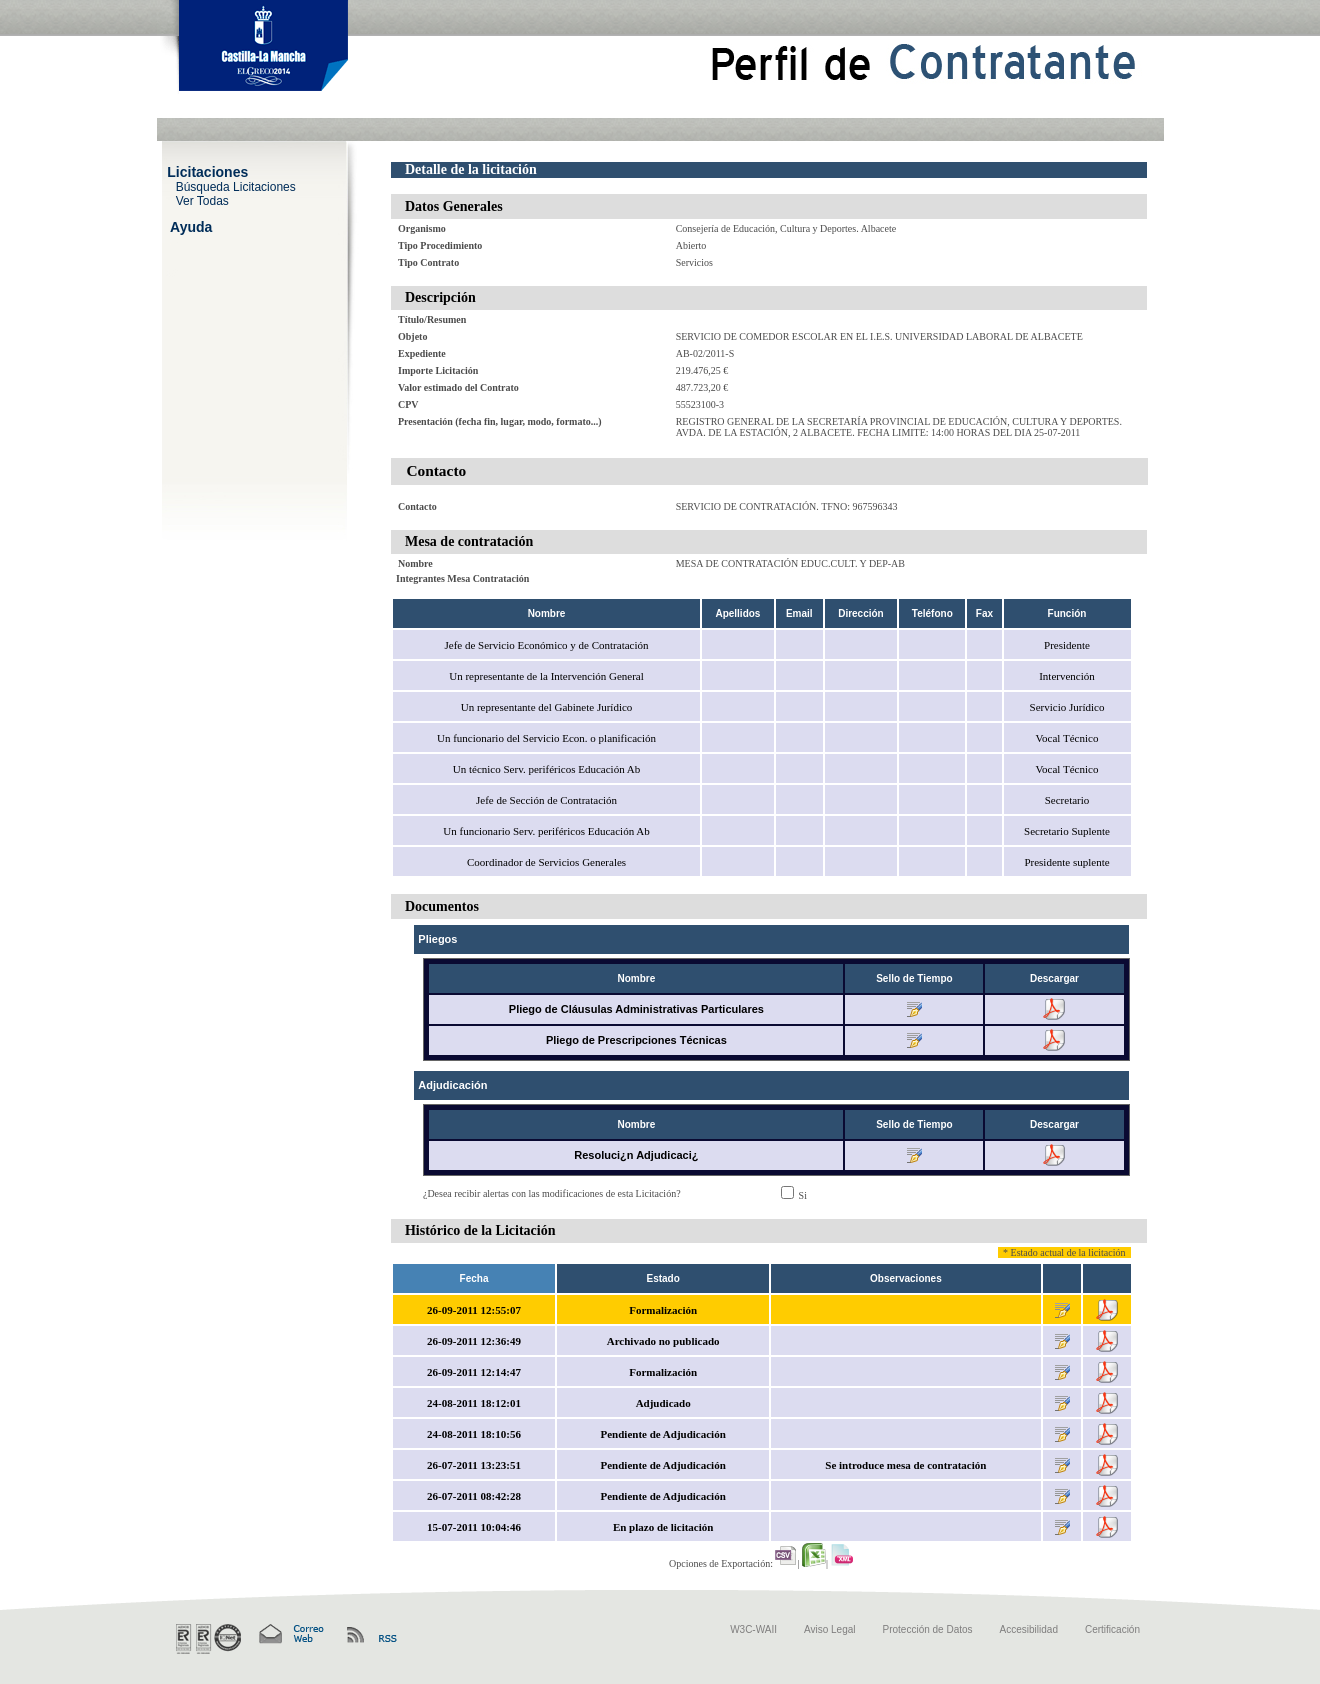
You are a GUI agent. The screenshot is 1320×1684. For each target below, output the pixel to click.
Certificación (1112, 1629)
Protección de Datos (928, 1629)
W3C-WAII (753, 1629)
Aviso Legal (830, 1629)
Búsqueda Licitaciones (236, 186)
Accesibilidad (1029, 1629)
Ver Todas (202, 200)
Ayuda (191, 226)
